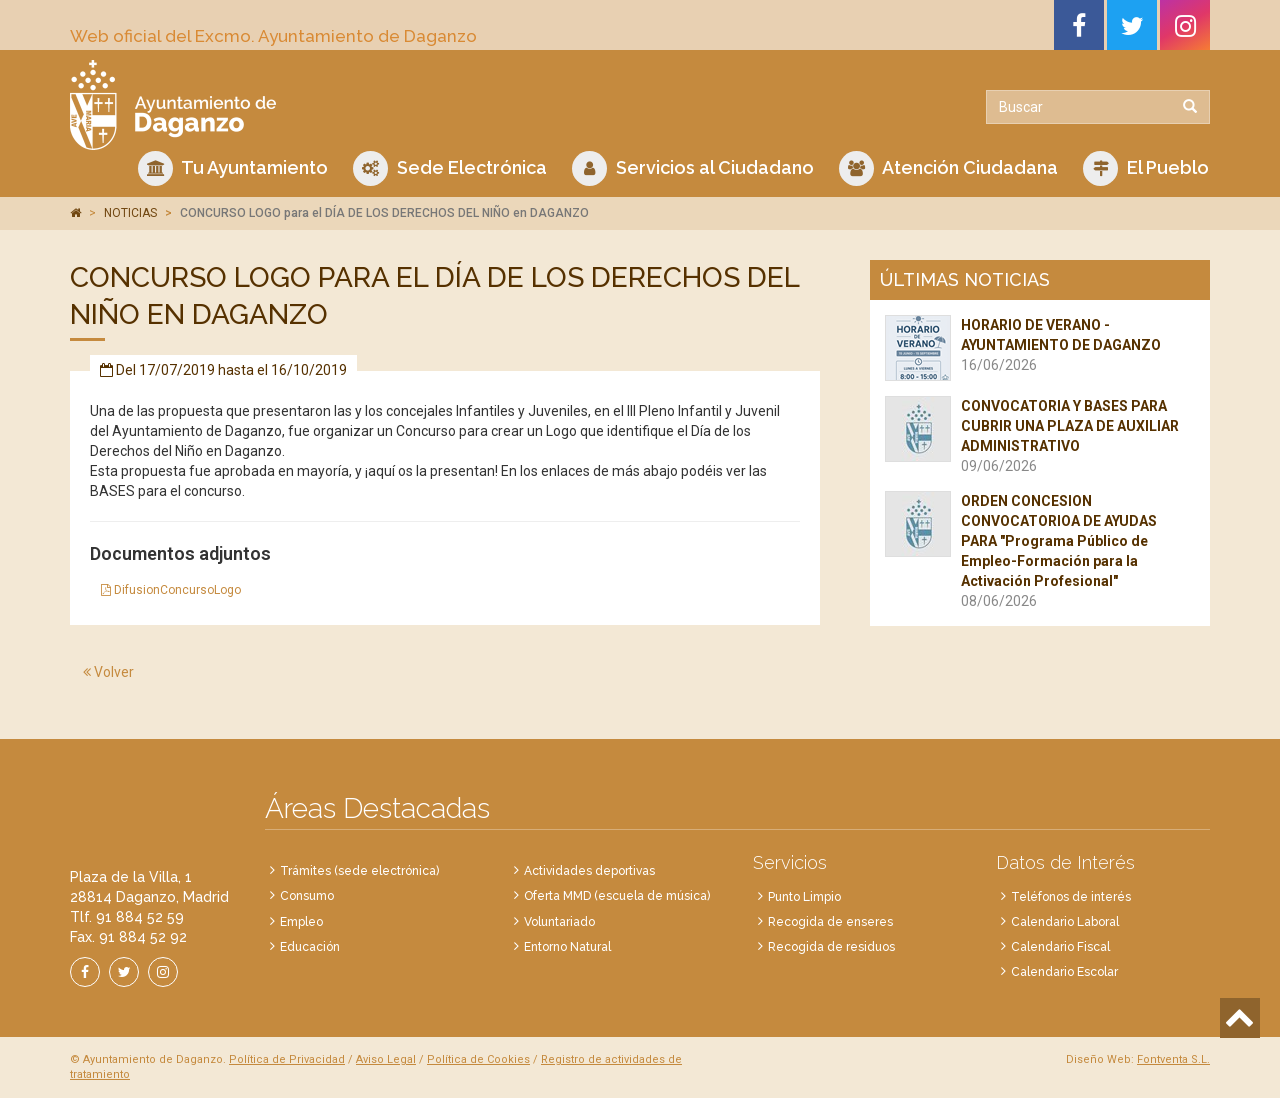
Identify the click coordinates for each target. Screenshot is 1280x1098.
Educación (310, 947)
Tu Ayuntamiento (233, 168)
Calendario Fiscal (1060, 947)
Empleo (301, 922)
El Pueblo (1146, 168)
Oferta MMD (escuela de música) (617, 896)
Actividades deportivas (589, 871)
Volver (108, 672)
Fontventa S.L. (1173, 1059)
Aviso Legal (386, 1059)
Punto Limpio (804, 897)
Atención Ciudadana (948, 168)
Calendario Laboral (1065, 922)
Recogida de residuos (831, 947)
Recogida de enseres (830, 922)
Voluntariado (559, 922)
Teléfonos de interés (1071, 897)
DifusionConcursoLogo (171, 590)
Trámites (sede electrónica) (359, 871)
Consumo (307, 896)
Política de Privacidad (287, 1059)
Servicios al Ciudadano (693, 168)
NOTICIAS (130, 213)
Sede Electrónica (450, 168)
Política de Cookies (478, 1059)
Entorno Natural (567, 947)
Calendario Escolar (1064, 972)
